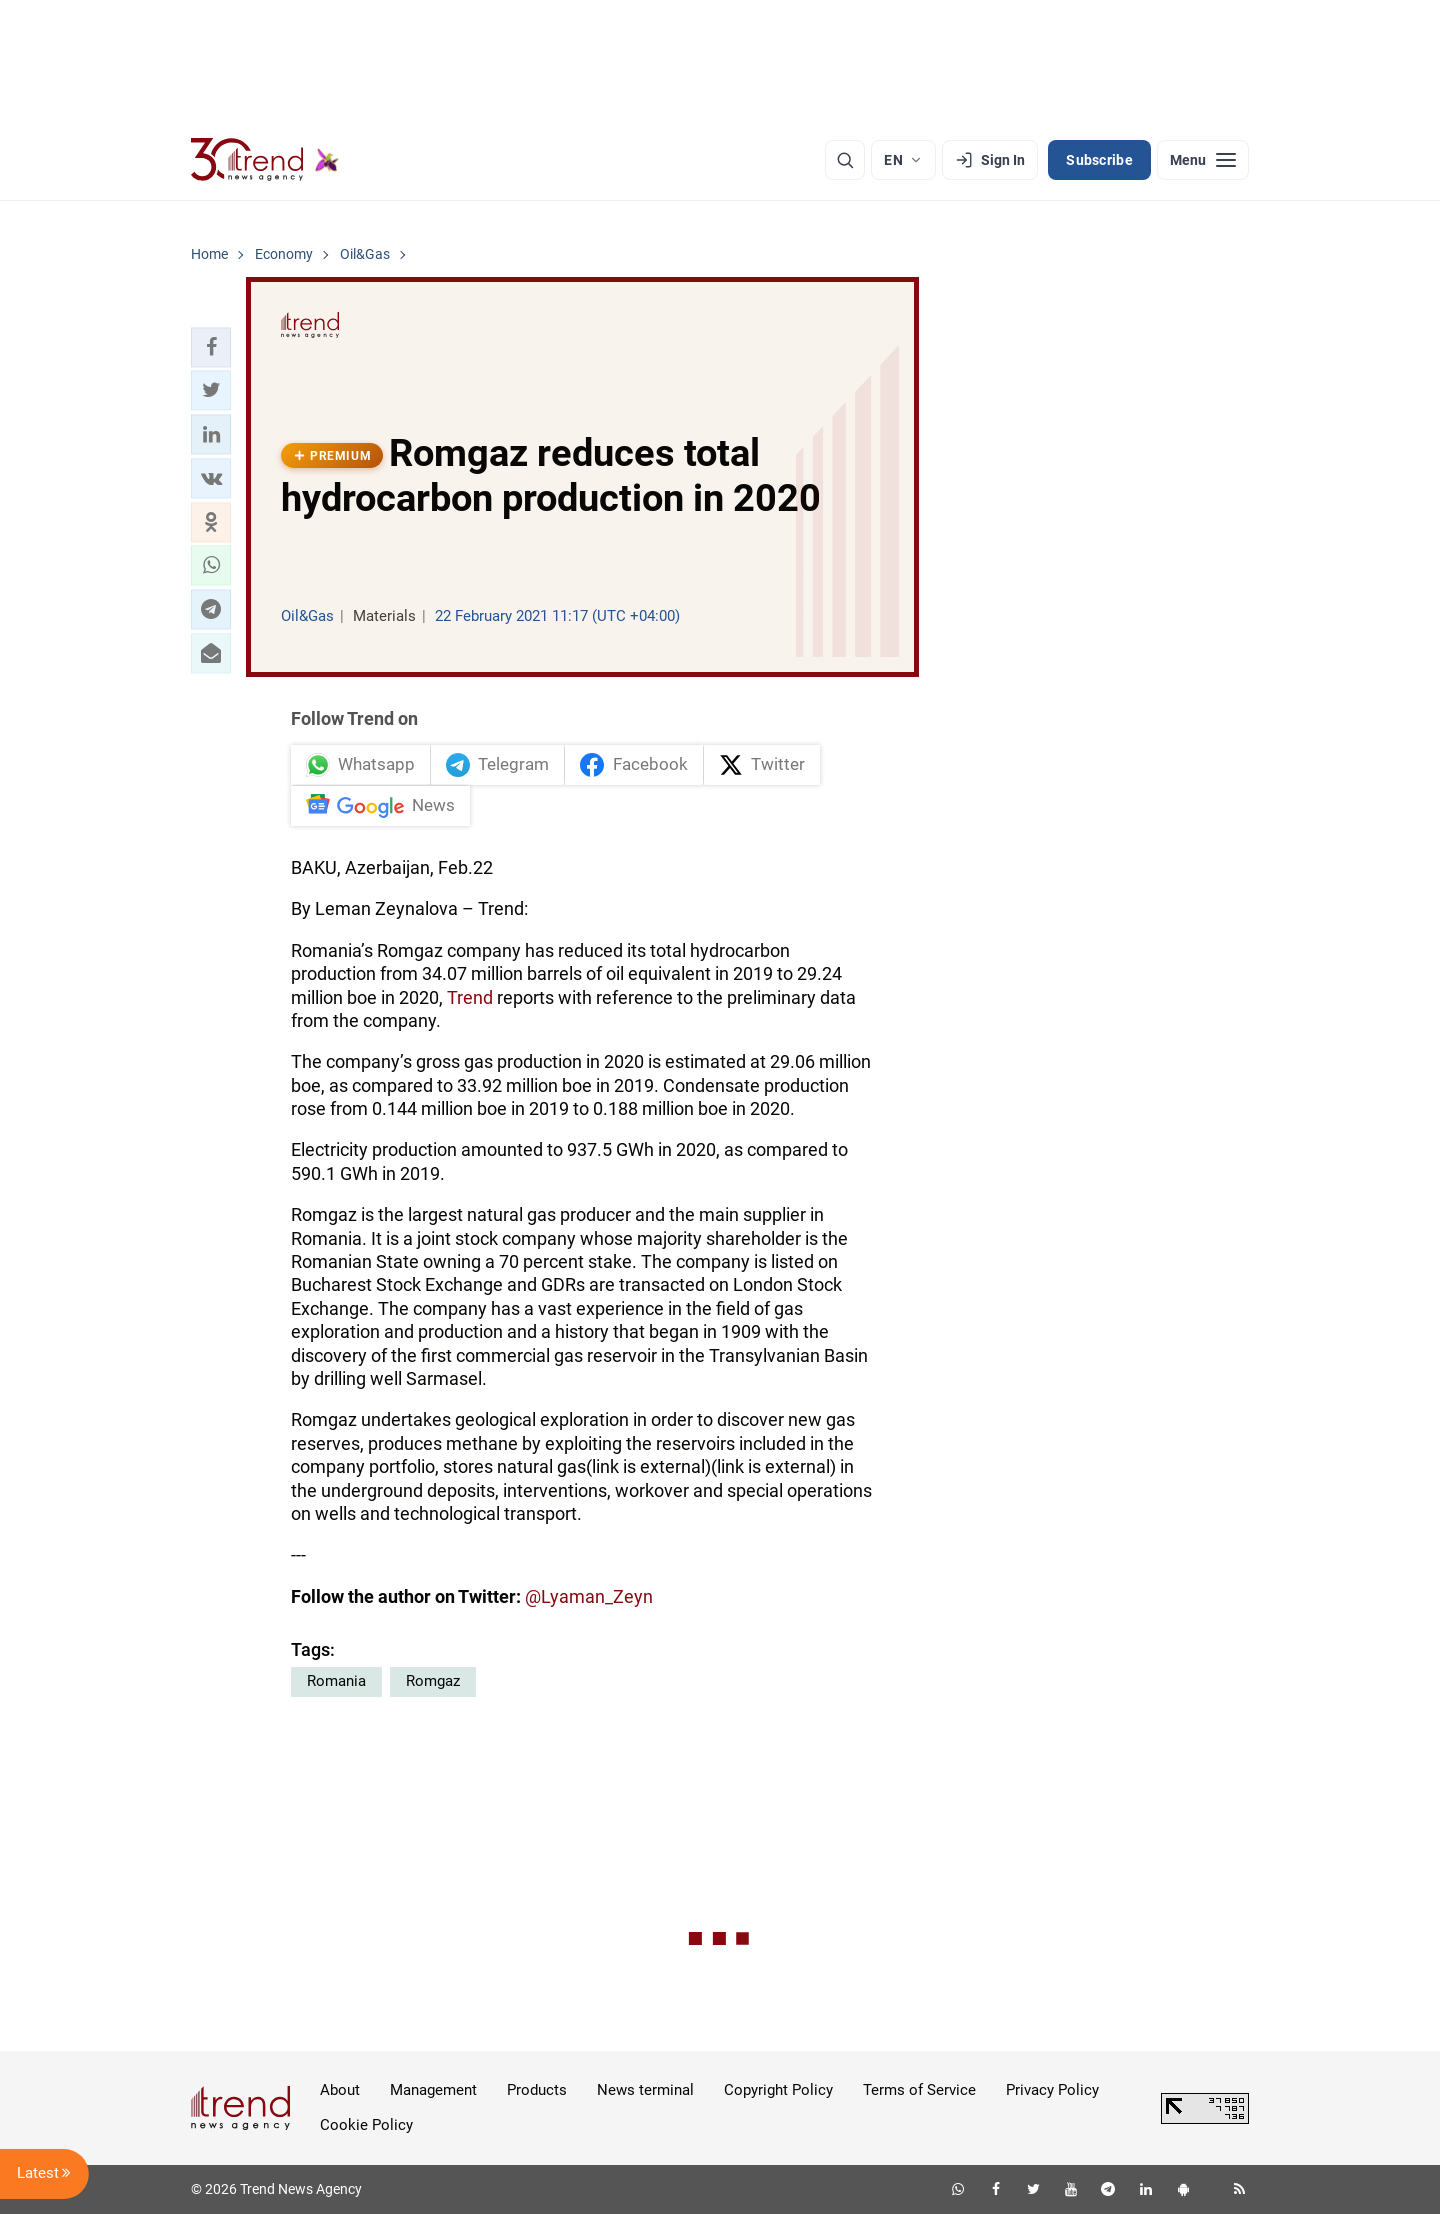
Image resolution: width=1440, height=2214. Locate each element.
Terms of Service (919, 2090)
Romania (336, 1681)
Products (537, 2090)
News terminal (645, 2090)
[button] (211, 347)
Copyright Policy (778, 2090)
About (340, 2090)
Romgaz (433, 1681)
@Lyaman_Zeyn (589, 1596)
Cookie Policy (366, 2125)
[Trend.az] (265, 160)
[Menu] (1203, 160)
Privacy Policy (1052, 2090)
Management (433, 2090)
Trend (470, 997)
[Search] (845, 160)
